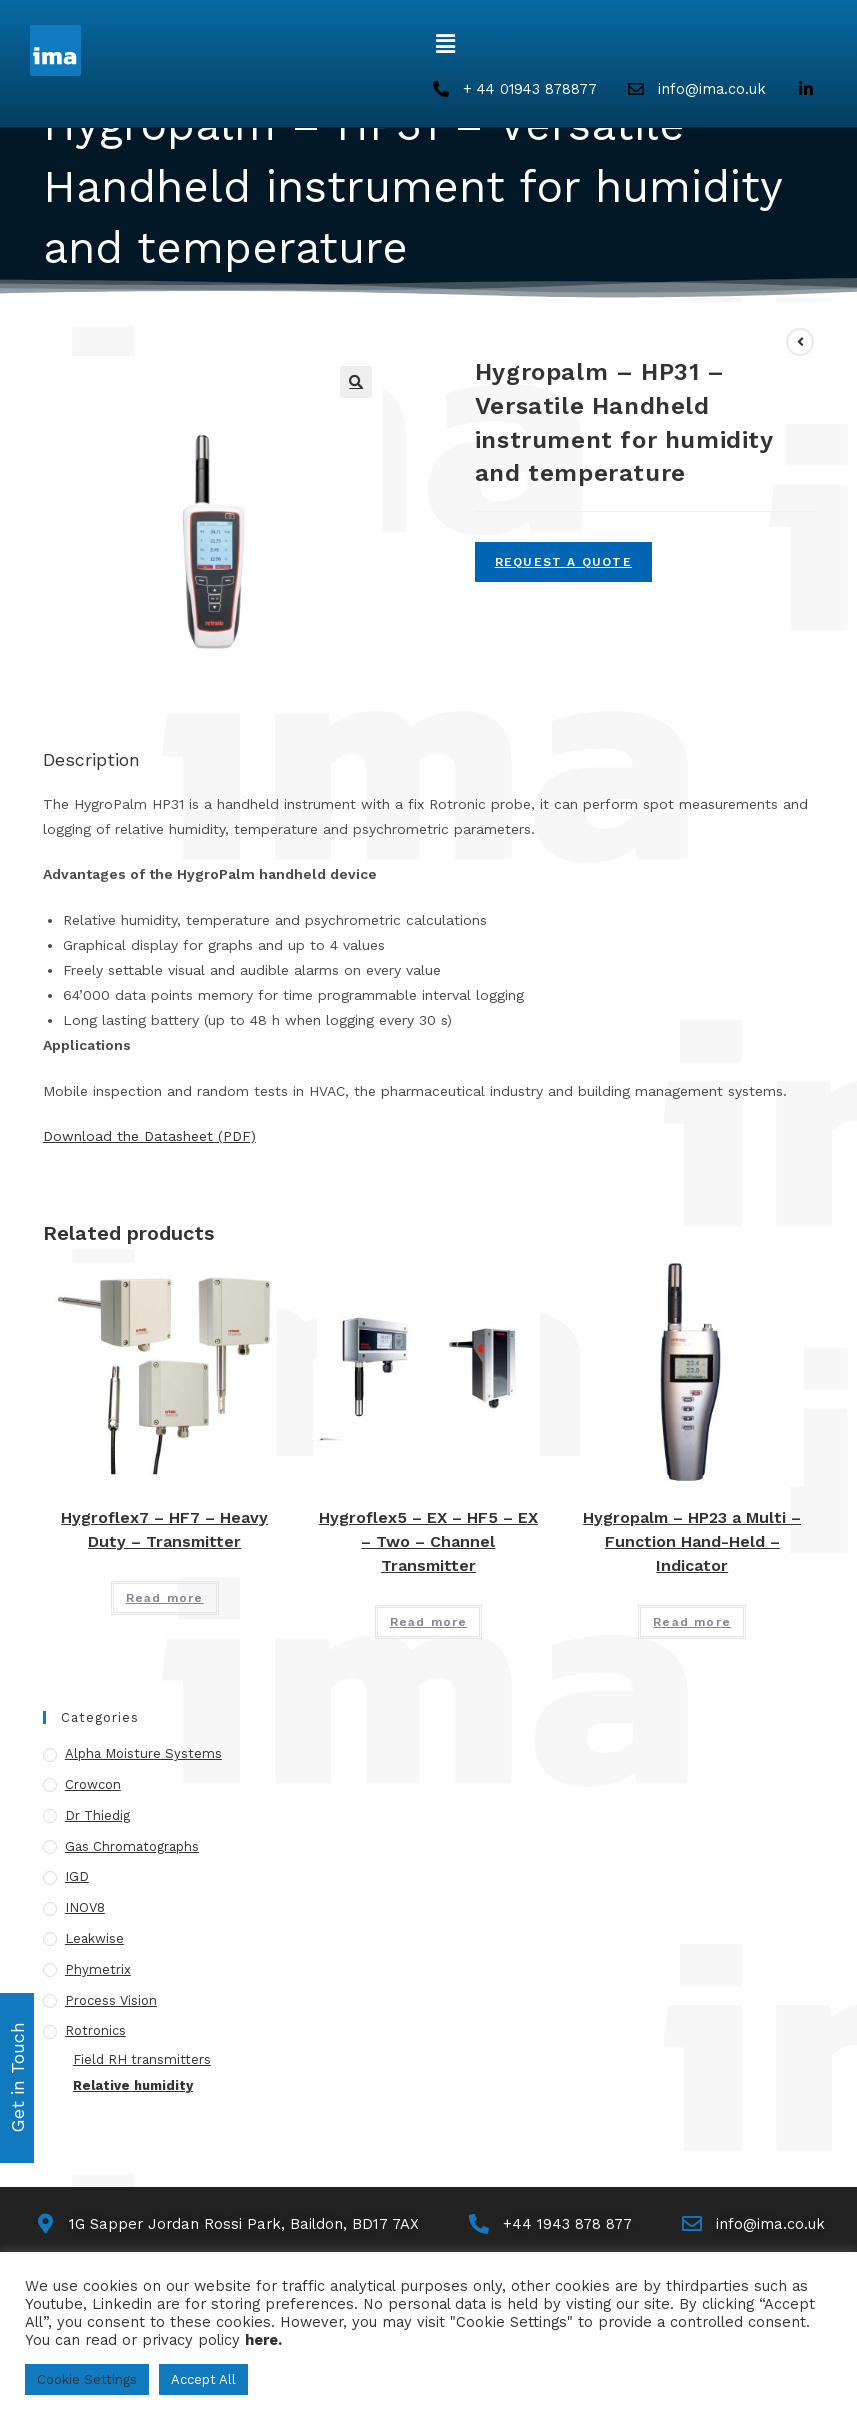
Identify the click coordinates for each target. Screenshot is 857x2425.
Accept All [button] (203, 2379)
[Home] (49, 316)
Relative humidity (133, 2086)
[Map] (225, 2225)
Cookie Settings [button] (87, 2379)
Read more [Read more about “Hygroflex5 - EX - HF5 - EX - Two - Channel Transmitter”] (429, 1623)
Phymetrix (98, 1970)
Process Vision (111, 2000)
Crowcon (93, 1785)
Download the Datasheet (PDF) (149, 1137)
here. (263, 2340)
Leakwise (94, 1939)
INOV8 (85, 1908)
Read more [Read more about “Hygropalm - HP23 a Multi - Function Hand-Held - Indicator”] (692, 1623)
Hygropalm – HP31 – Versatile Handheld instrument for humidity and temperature (417, 316)
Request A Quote (563, 563)
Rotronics (95, 2031)
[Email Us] (754, 2225)
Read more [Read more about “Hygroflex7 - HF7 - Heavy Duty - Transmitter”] (165, 1599)
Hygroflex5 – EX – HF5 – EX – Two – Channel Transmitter (428, 1542)
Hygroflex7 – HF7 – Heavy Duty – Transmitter (164, 1530)
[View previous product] (800, 343)
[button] (446, 44)
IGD (77, 1877)
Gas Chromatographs (132, 1846)
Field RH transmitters (142, 2060)
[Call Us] (551, 2225)
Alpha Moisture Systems (143, 1754)
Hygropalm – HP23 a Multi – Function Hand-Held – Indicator (692, 1542)
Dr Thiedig (97, 1816)
